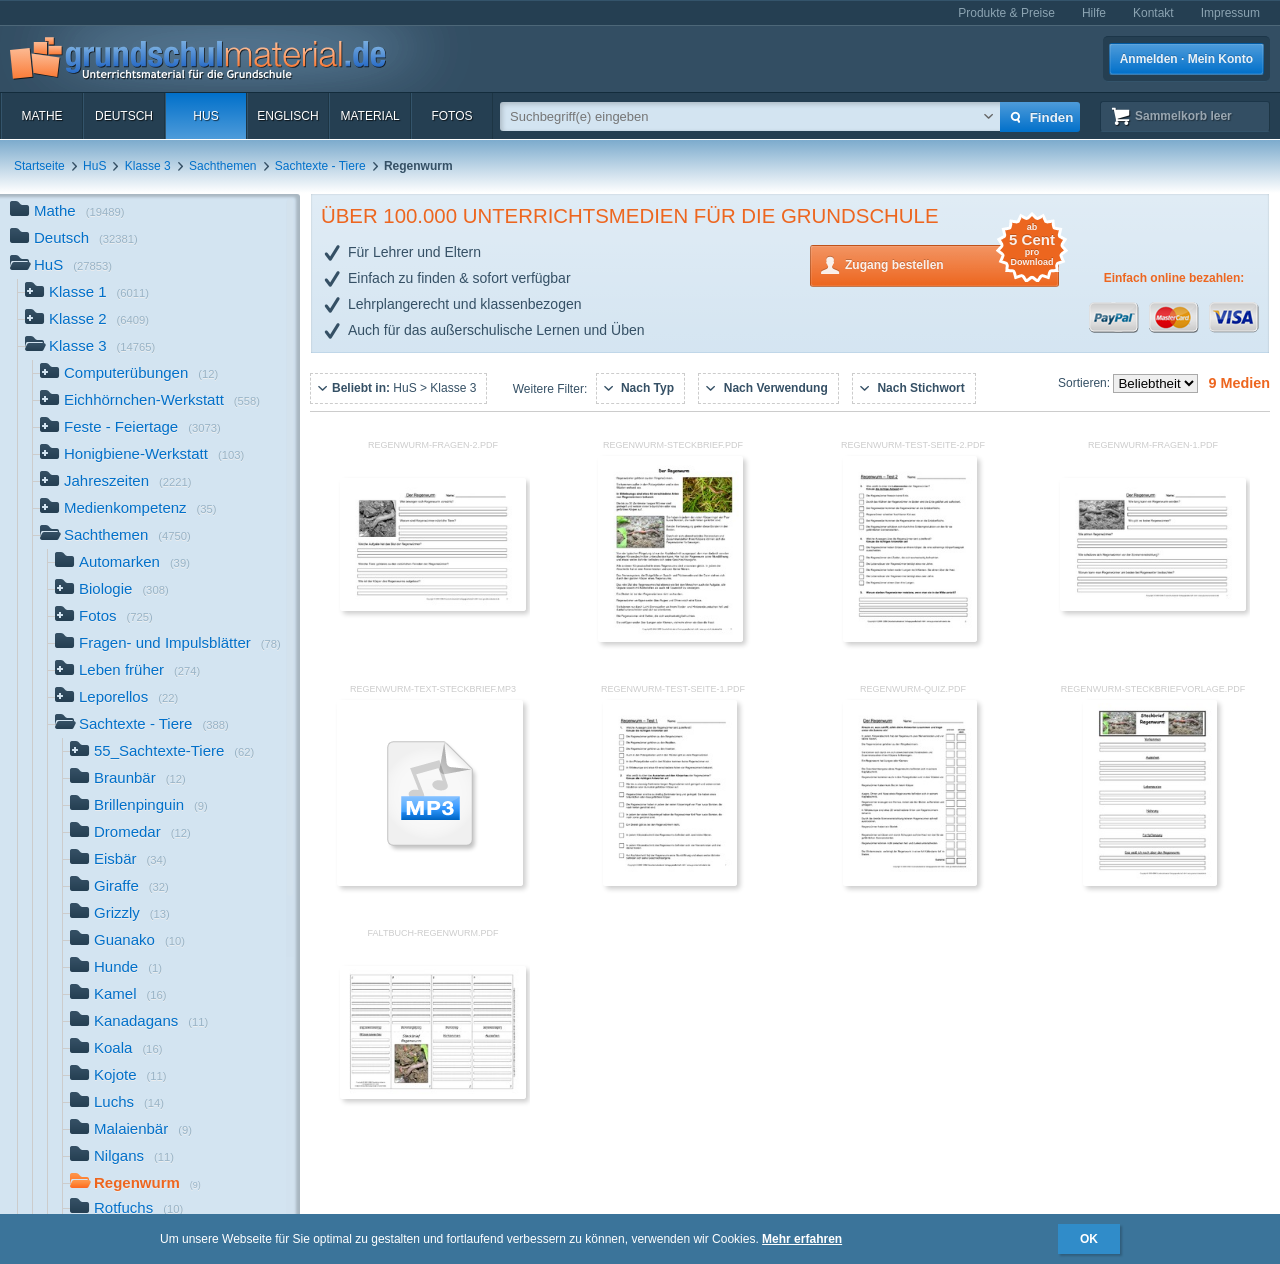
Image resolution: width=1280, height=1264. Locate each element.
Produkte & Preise (1006, 13)
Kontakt (1153, 13)
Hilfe (1094, 13)
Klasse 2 (87, 320)
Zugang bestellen (952, 263)
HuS (205, 116)
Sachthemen (222, 166)
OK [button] (1089, 1239)
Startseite (39, 166)
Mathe (41, 116)
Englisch (287, 116)
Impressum (1230, 13)
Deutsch (124, 116)
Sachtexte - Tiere (320, 166)
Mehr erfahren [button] (802, 1239)
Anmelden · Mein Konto (1186, 59)
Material (369, 116)
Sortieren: (1085, 383)
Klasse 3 (148, 166)
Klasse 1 (87, 293)
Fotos (451, 116)
